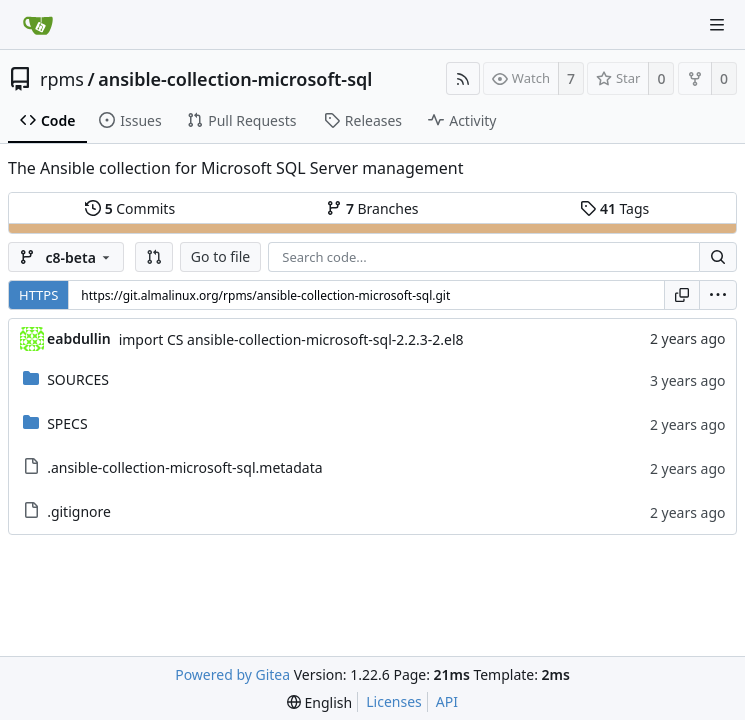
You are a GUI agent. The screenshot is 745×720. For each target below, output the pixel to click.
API (447, 701)
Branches (372, 208)
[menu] (718, 295)
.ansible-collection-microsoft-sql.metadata (184, 467)
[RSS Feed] (463, 78)
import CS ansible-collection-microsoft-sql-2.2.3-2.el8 (291, 339)
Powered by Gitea (232, 674)
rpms (62, 79)
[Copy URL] (682, 295)
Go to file (220, 256)
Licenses (394, 701)
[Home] (38, 25)
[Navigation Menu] (717, 25)
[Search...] (718, 257)
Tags (614, 208)
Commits (130, 208)
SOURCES (78, 379)
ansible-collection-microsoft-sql (235, 79)
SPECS (67, 423)
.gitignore (79, 511)
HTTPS (38, 295)
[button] (154, 257)
